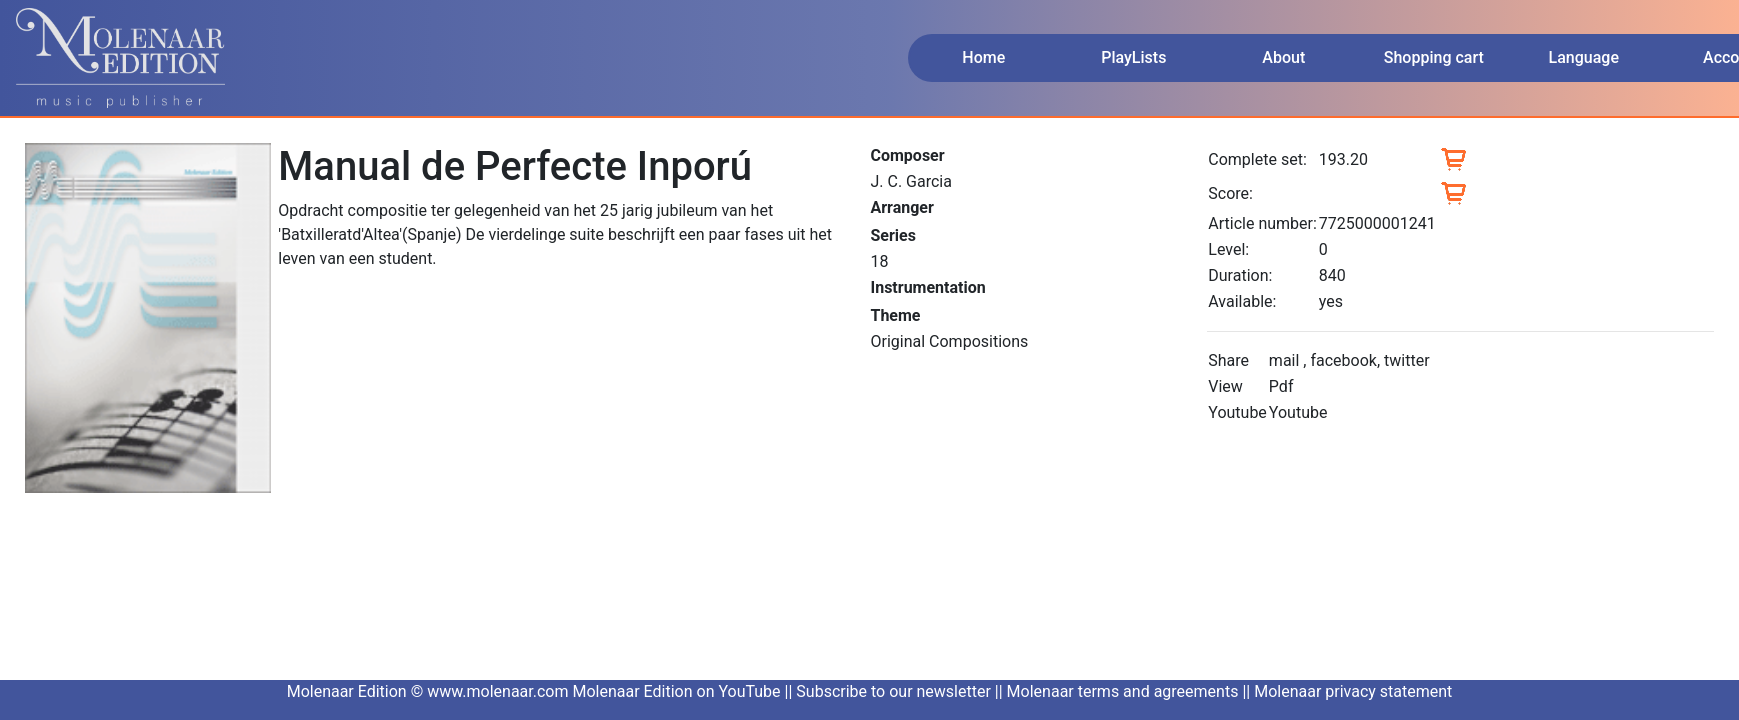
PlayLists (1133, 57)
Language (1584, 57)
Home (983, 57)
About (1283, 57)
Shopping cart (1434, 57)
